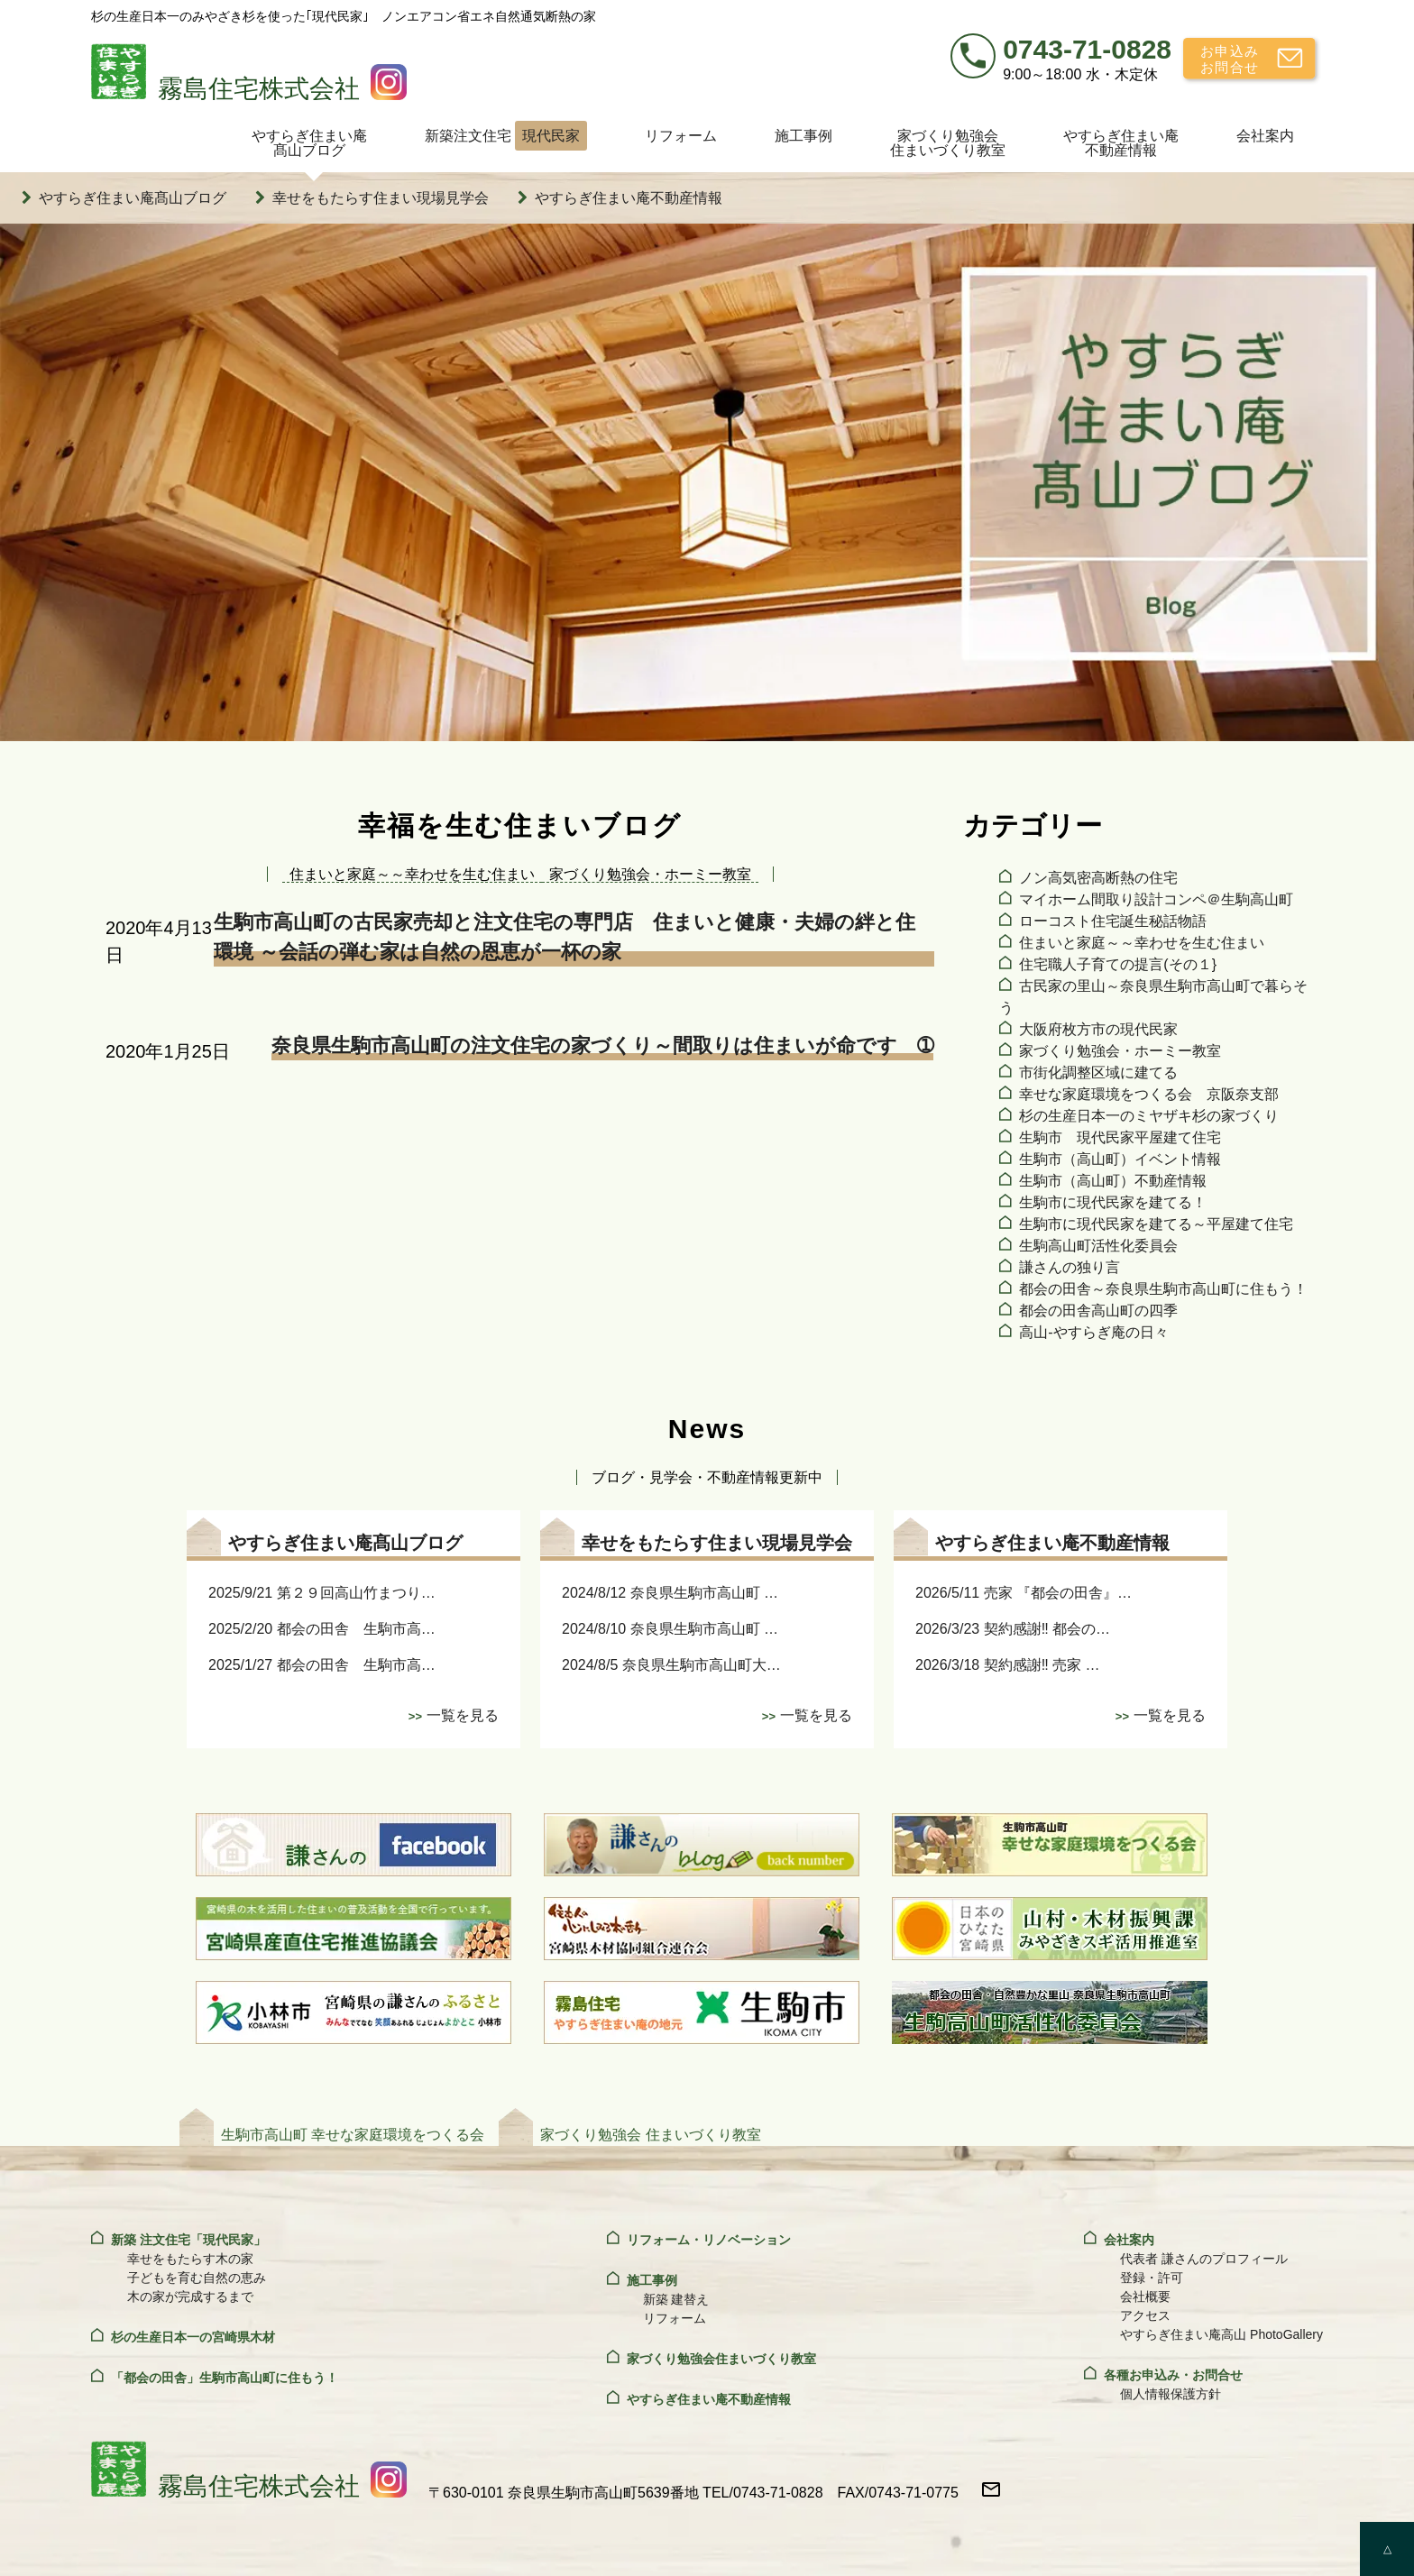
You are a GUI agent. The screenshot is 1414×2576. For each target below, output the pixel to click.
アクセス (1145, 2315)
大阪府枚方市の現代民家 (1098, 1029)
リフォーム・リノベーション (709, 2239)
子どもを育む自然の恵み (196, 2277)
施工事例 (803, 135)
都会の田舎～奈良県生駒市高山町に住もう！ (1163, 1289)
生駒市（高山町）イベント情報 (1120, 1159)
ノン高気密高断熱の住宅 (1098, 877)
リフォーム (681, 135)
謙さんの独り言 (1069, 1267)
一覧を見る (463, 1715)
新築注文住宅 (506, 136)
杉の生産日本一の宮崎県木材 (193, 2337)
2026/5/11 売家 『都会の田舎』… (1023, 1592)
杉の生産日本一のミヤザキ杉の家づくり (1149, 1115)
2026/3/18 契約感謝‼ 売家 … (1007, 1665)
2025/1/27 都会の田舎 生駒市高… (322, 1665)
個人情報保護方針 (1170, 2394)
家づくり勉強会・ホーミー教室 (1120, 1051)
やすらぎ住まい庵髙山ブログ (309, 143)
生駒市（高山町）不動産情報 (1113, 1180)
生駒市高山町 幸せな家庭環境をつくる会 (352, 2134)
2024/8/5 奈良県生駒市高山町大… (671, 1665)
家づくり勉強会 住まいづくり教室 (650, 2134)
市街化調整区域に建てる (1098, 1072)
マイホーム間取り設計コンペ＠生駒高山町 (1156, 899)
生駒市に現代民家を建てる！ (1113, 1202)
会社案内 (1265, 135)
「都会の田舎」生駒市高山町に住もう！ (224, 2377)
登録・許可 (1151, 2277)
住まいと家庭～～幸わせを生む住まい (1141, 942)
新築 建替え (676, 2299)
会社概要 (1145, 2296)
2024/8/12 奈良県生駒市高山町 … (670, 1592)
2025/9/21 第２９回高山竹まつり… (322, 1592)
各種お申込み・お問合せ (1173, 2375)
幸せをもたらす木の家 (190, 2258)
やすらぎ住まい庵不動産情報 (1121, 143)
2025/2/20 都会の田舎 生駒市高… (322, 1628)
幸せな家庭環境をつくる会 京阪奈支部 (1149, 1094)
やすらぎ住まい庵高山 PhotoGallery (1221, 2334)
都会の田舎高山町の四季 (1098, 1310)
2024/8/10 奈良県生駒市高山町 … (670, 1628)
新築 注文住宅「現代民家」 (188, 2239)
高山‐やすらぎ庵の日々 (1093, 1332)
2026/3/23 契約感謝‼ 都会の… (1012, 1628)
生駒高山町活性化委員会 (1098, 1245)
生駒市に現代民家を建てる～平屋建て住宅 (1156, 1224)
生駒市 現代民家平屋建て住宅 (1120, 1137)
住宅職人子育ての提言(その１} (1118, 964)
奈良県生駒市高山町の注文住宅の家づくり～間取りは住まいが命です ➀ (602, 1045)
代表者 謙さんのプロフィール (1204, 2258)
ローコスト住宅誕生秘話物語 (1113, 921)
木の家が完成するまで (190, 2296)
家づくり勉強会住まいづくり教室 (947, 143)
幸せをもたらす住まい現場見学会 (380, 198)
